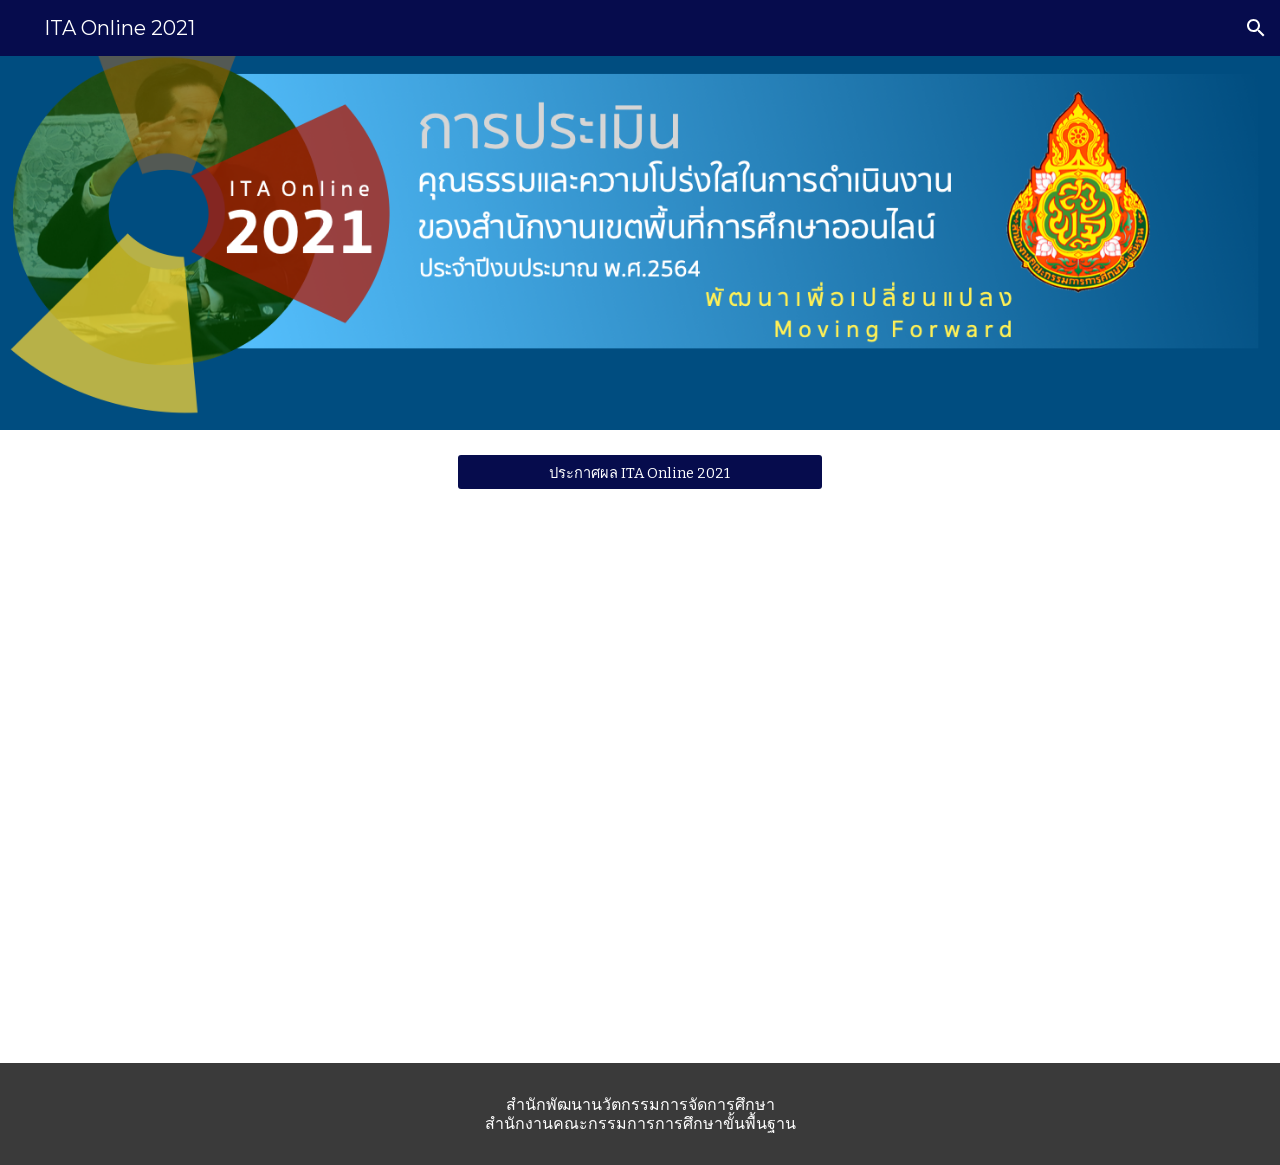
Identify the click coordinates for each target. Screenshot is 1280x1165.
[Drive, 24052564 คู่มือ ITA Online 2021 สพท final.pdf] (1034, 787)
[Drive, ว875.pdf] (639, 787)
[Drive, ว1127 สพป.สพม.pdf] (245, 788)
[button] (1256, 28)
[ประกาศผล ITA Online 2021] (639, 472)
